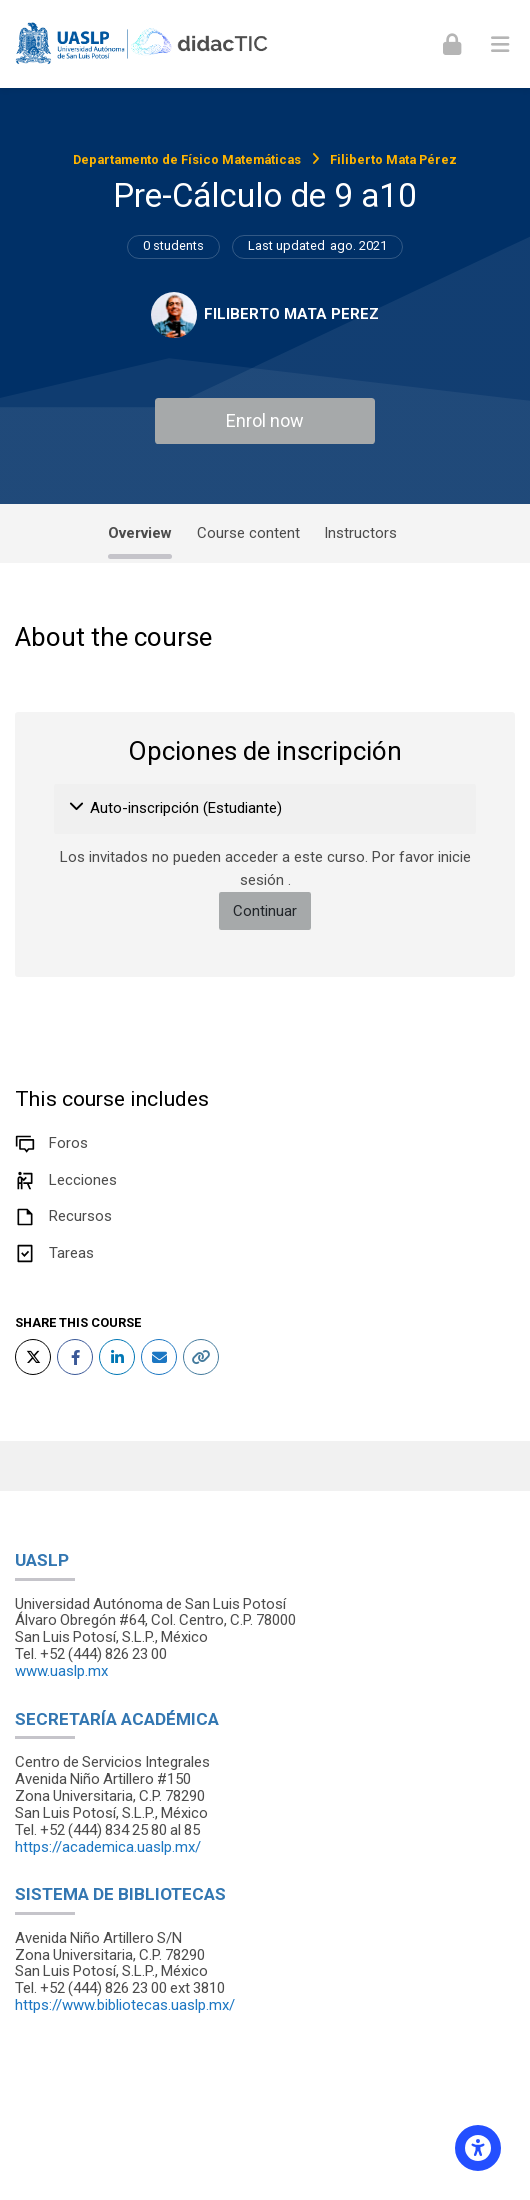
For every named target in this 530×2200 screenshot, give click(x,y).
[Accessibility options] (478, 2148)
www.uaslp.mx (61, 1671)
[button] (77, 809)
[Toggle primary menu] (500, 44)
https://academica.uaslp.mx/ (108, 1847)
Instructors (360, 533)
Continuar (265, 911)
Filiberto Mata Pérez (393, 159)
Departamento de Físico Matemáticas (187, 159)
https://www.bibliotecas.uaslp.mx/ (125, 2005)
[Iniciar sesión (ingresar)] (452, 43)
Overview (140, 533)
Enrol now (265, 420)
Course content (248, 533)
